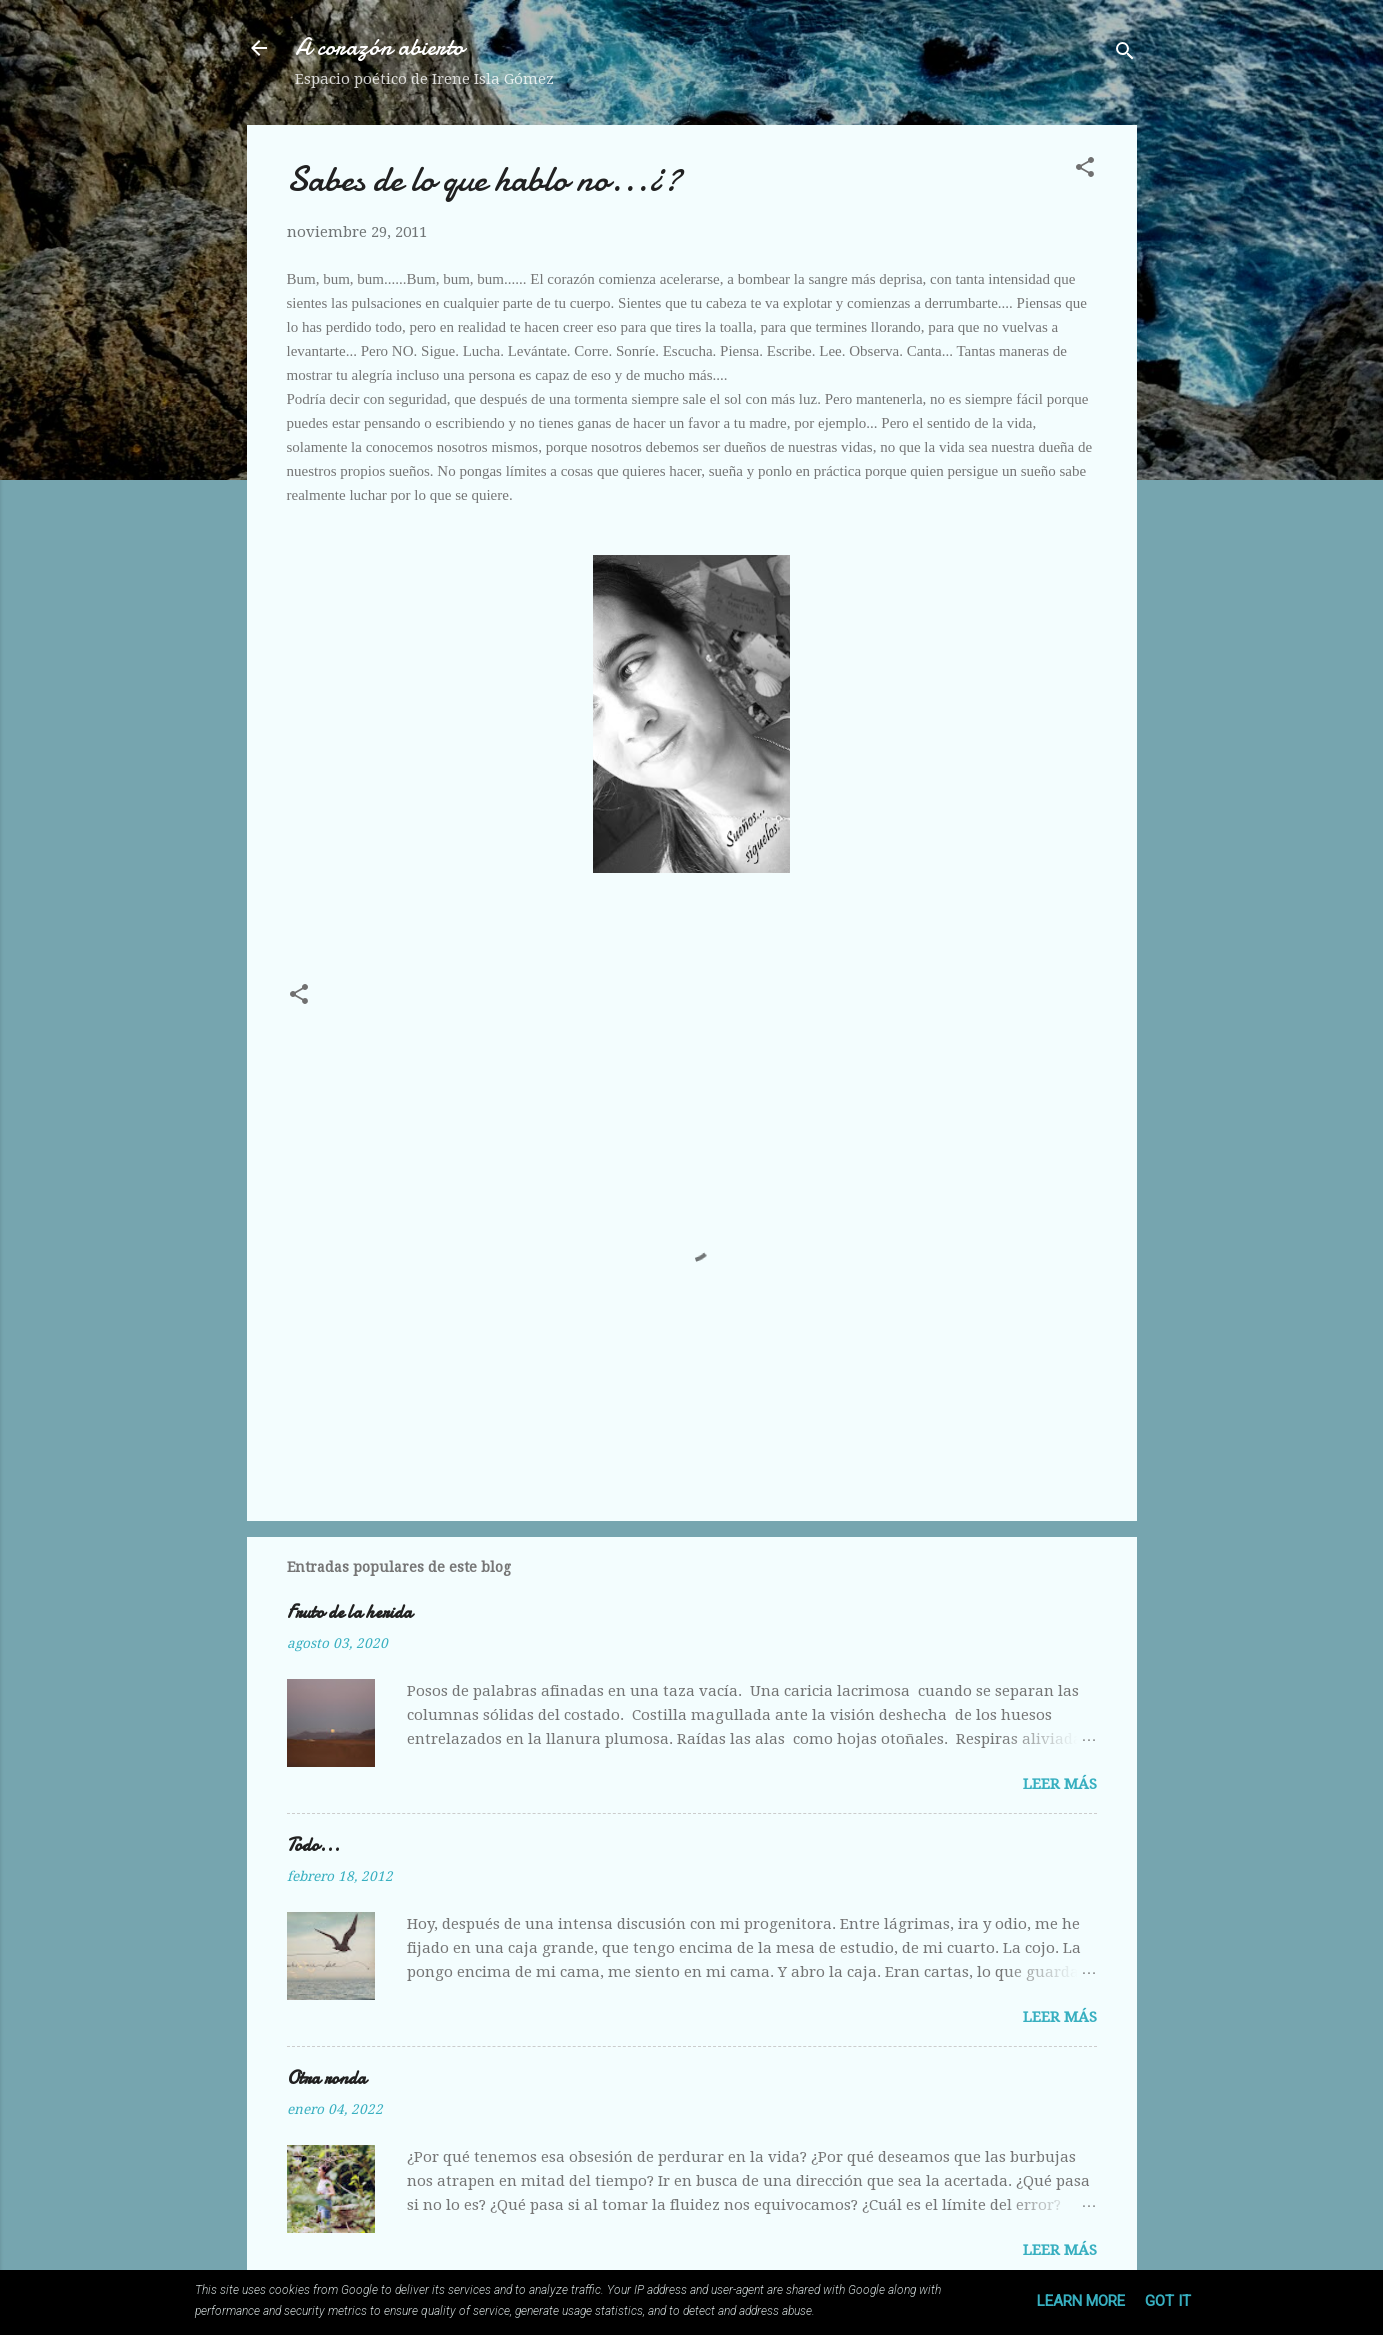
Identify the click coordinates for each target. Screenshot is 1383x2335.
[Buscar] (1125, 54)
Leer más (1060, 1784)
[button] (1085, 170)
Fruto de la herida (349, 1612)
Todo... (313, 1845)
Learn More (1081, 2301)
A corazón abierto (379, 47)
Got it (1168, 2301)
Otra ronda (326, 2078)
